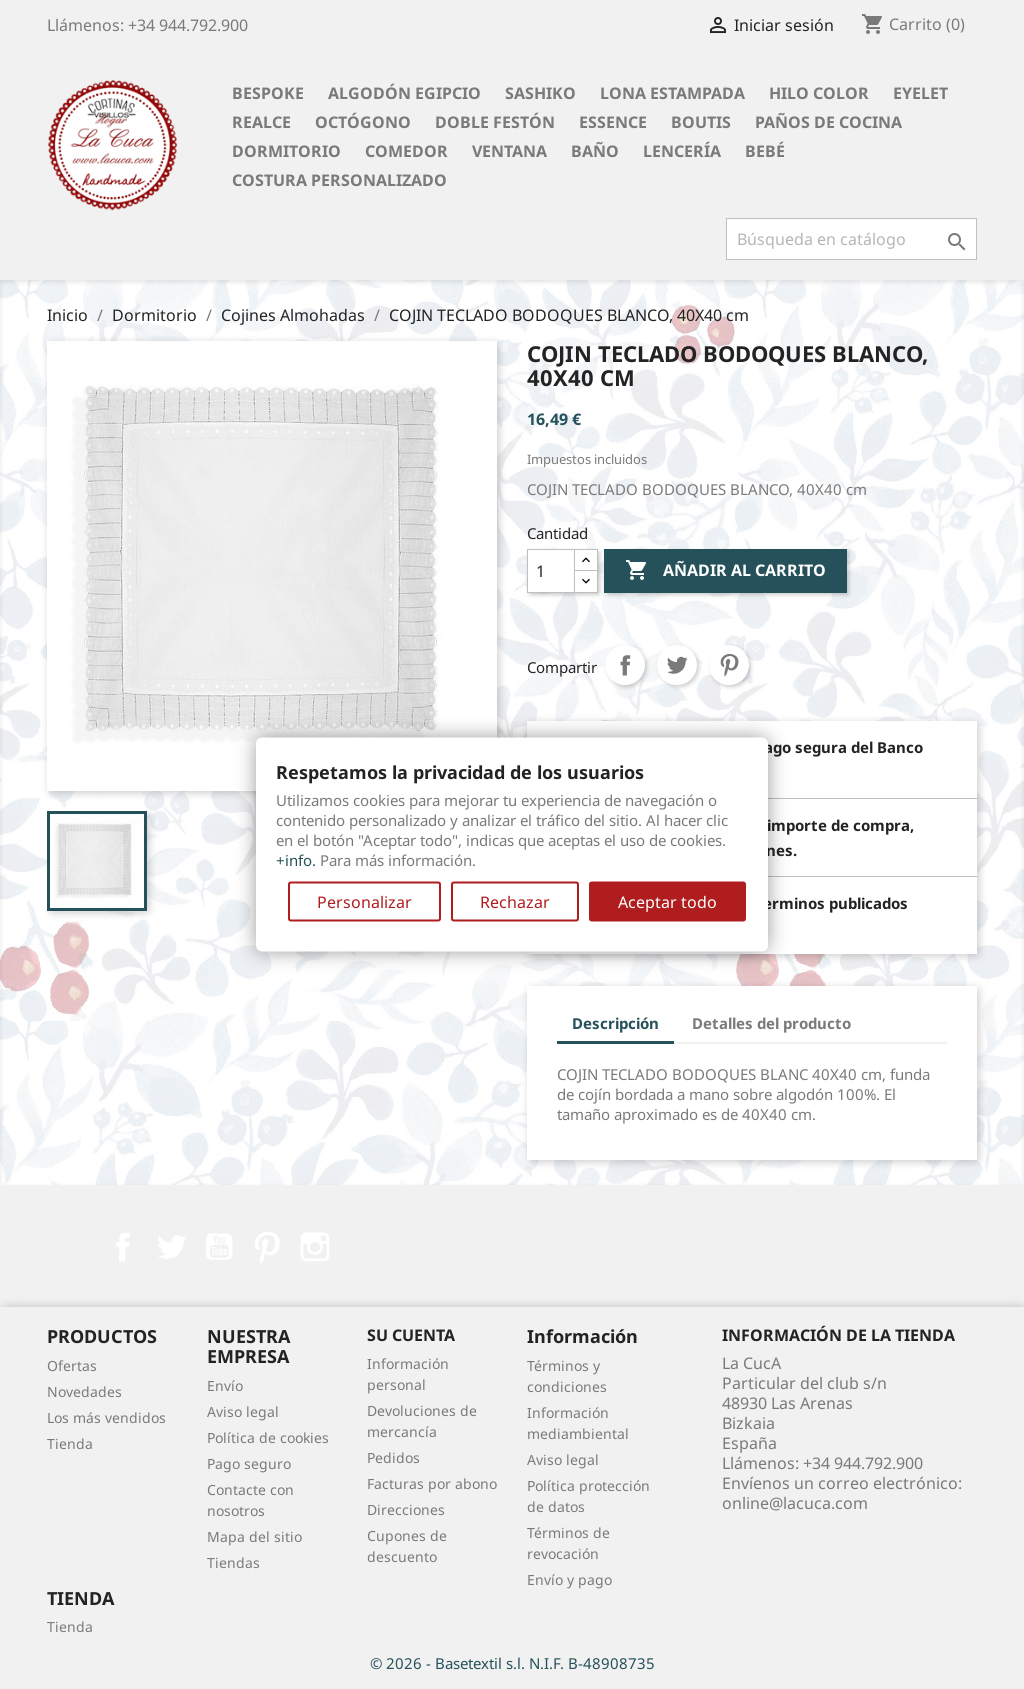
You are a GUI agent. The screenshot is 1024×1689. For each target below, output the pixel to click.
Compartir (625, 665)
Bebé (765, 151)
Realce (261, 122)
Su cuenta (411, 1335)
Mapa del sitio (254, 1536)
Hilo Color (819, 93)
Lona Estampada (672, 93)
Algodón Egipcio (404, 93)
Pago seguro (249, 1463)
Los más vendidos (106, 1417)
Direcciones (406, 1509)
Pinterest (729, 665)
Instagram (315, 1247)
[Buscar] (851, 239)
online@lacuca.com (795, 1503)
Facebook (123, 1247)
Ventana (509, 151)
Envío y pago (569, 1579)
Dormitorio (286, 151)
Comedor (406, 151)
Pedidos (393, 1457)
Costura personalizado (339, 180)
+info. (296, 860)
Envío (225, 1385)
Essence (613, 122)
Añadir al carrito (725, 571)
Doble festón (495, 122)
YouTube (219, 1247)
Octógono (363, 122)
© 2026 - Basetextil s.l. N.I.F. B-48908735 (512, 1663)
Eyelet (920, 93)
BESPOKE (268, 93)
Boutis (701, 122)
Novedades (84, 1391)
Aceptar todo (667, 902)
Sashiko (540, 93)
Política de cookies (268, 1437)
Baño (595, 151)
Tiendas (233, 1562)
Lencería (682, 151)
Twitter (171, 1247)
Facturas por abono (432, 1483)
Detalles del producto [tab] (771, 1023)
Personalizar (364, 902)
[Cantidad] (551, 571)
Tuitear (677, 665)
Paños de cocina (828, 122)
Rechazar (515, 902)
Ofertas (72, 1365)
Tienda (70, 1443)
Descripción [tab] (615, 1023)
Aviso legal (243, 1411)
